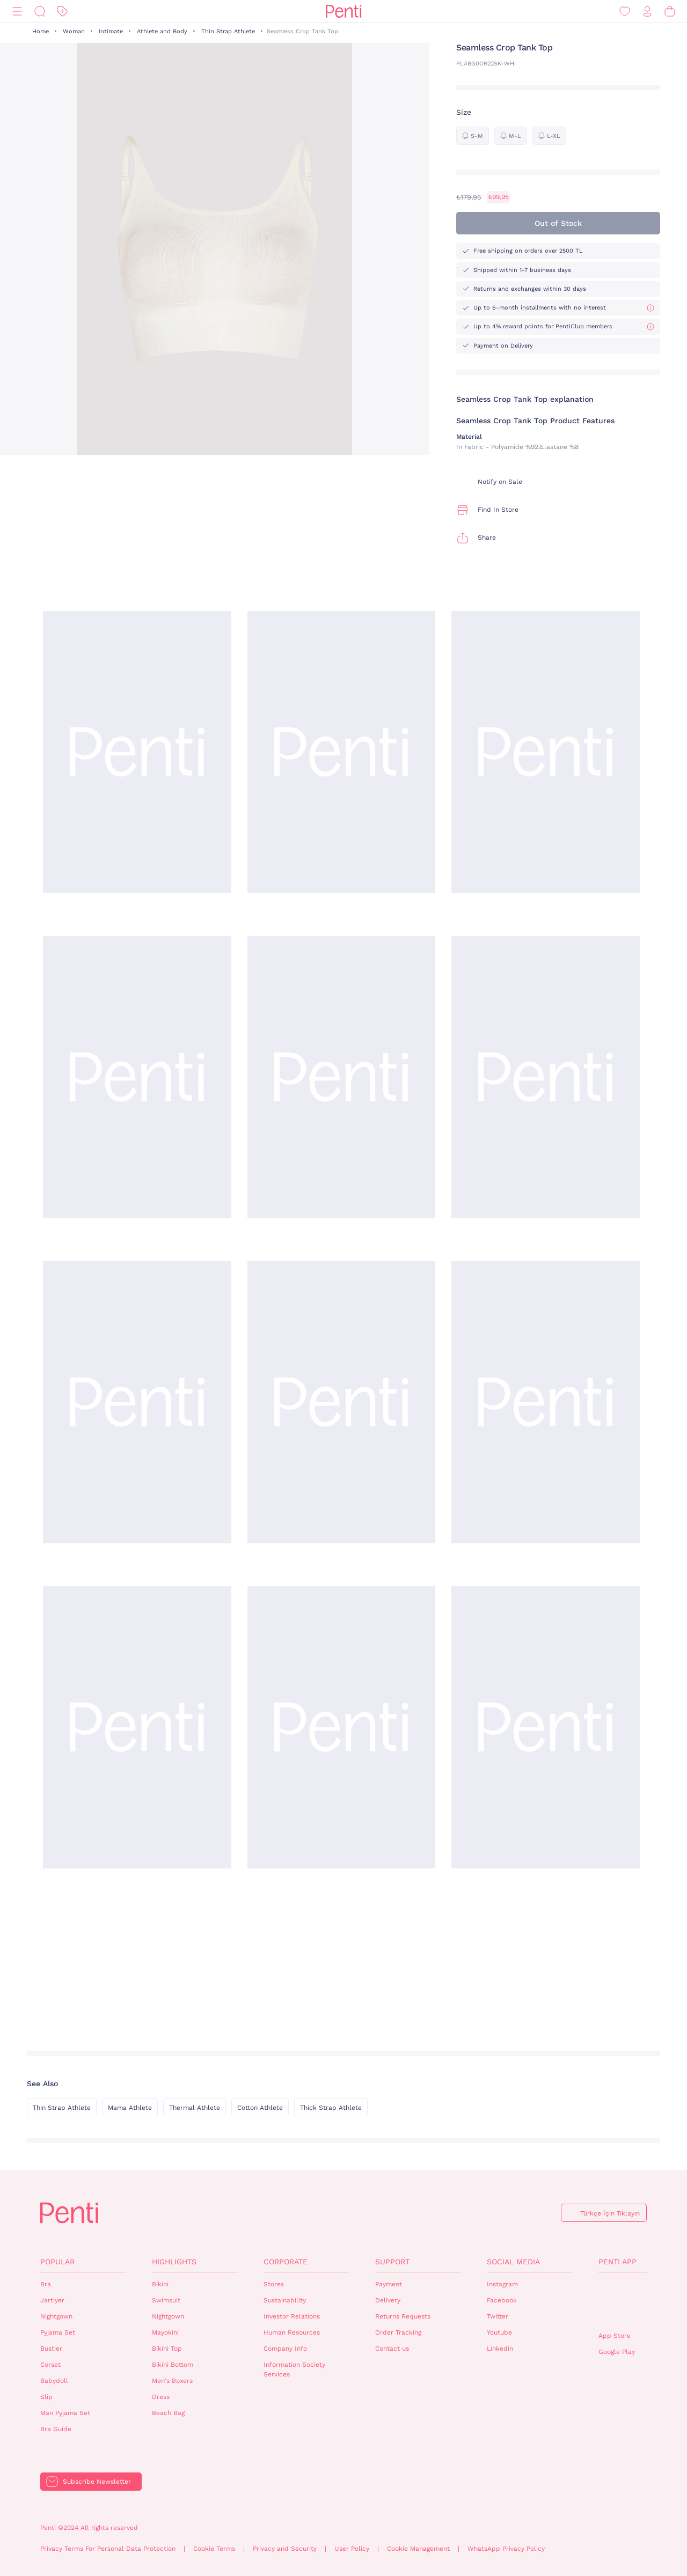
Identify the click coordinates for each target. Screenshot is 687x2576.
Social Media (513, 2261)
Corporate (286, 2261)
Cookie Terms (214, 2548)
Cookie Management (418, 2548)
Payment (388, 2284)
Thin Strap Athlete (228, 31)
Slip (46, 2397)
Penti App (617, 2261)
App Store (614, 2335)
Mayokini (165, 2332)
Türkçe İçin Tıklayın (610, 2213)
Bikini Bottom (172, 2364)
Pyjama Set (57, 2332)
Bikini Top (167, 2348)
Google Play (616, 2352)
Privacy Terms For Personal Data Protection (108, 2548)
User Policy (351, 2548)
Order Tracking (398, 2332)
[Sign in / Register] (647, 11)
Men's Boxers (172, 2380)
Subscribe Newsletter (97, 2481)
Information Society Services (294, 2370)
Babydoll (54, 2380)
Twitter (497, 2316)
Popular (57, 2261)
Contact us (392, 2348)
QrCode (621, 2302)
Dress (161, 2397)
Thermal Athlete (194, 2107)
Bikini (160, 2284)
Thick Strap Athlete (331, 2107)
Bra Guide (55, 2429)
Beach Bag (168, 2413)
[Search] (39, 11)
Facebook (502, 2300)
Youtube (499, 2332)
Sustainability (285, 2300)
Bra (45, 2284)
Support (392, 2261)
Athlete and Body (162, 31)
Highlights (174, 2261)
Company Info (285, 2348)
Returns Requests (402, 2316)
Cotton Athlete (260, 2107)
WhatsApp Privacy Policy (506, 2548)
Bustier (51, 2348)
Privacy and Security (285, 2548)
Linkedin (500, 2348)
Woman (74, 31)
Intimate (111, 31)
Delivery (387, 2300)
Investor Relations (292, 2316)
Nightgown (56, 2316)
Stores (274, 2284)
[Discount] (62, 11)
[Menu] (17, 11)
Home (40, 31)
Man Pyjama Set (65, 2413)
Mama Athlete (130, 2107)
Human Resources (292, 2332)
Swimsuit (166, 2300)
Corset (50, 2364)
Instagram (502, 2284)
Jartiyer (52, 2300)
